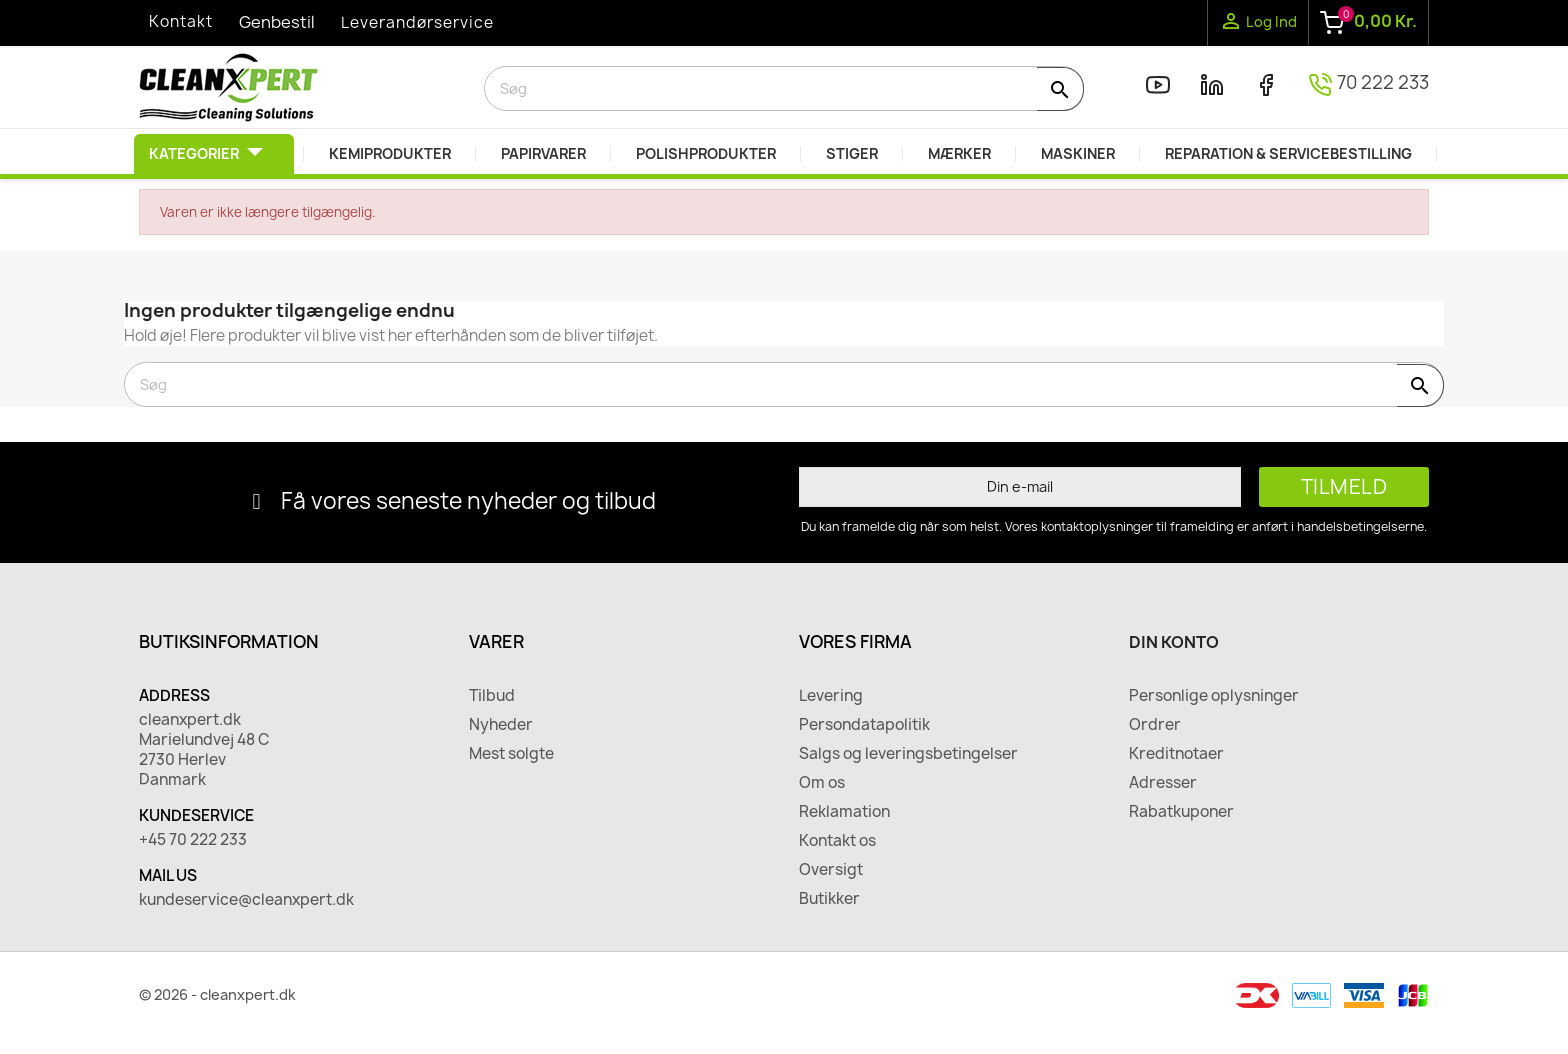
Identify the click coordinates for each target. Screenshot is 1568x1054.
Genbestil (277, 22)
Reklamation (844, 812)
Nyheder (501, 725)
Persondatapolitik (864, 725)
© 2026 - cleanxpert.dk (217, 994)
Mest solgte (511, 754)
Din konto (1174, 642)
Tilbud (492, 696)
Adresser (1163, 783)
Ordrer (1155, 725)
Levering (831, 696)
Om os (822, 783)
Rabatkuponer (1181, 812)
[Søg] (784, 88)
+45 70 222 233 (193, 840)
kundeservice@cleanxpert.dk (246, 900)
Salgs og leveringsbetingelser (908, 754)
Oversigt (831, 870)
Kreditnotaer (1176, 754)
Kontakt (181, 21)
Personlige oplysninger (1214, 696)
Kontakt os (837, 841)
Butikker (829, 899)
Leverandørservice (417, 22)
